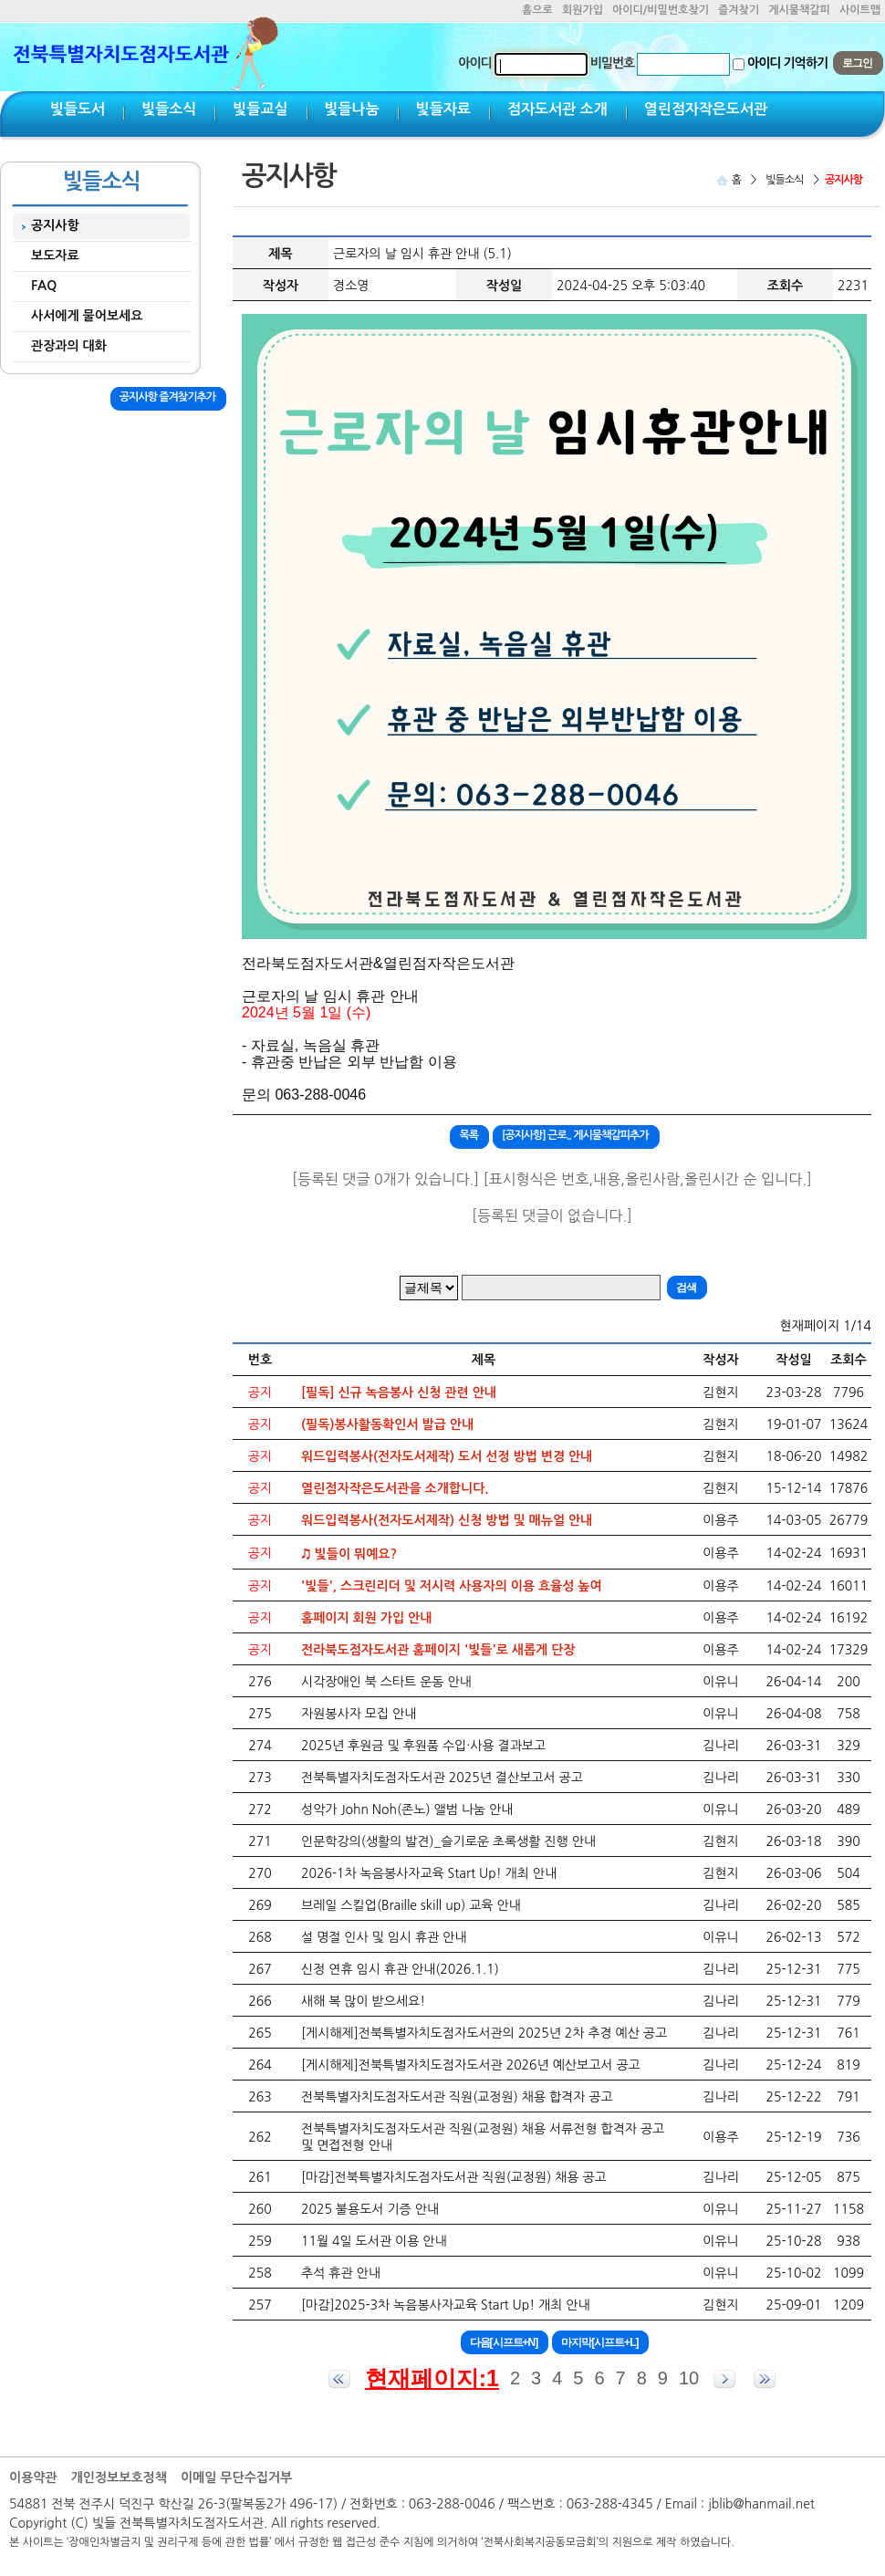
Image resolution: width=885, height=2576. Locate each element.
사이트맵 (859, 10)
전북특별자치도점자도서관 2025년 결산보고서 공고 (442, 1777)
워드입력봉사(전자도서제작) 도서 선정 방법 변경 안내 (446, 1456)
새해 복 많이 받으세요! (363, 2001)
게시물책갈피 (799, 10)
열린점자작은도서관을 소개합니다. (395, 1488)
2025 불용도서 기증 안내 (370, 2209)
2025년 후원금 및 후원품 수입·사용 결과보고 (423, 1745)
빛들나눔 (352, 109)
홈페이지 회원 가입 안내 (366, 1617)
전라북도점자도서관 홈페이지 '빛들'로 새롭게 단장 (438, 1649)
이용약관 (33, 2477)
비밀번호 (612, 63)
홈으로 (537, 10)
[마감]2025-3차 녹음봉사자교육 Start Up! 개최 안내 (445, 2305)
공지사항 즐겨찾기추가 (167, 396)
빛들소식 (168, 109)
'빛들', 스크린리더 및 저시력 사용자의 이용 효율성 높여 (451, 1586)
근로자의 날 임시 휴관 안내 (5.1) (422, 253)
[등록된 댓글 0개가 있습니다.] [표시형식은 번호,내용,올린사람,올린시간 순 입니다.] (552, 1179)
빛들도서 (77, 109)
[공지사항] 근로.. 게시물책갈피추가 (575, 1135)
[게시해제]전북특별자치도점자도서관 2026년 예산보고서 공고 (470, 2065)
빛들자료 (443, 109)
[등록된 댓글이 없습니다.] (552, 1215)
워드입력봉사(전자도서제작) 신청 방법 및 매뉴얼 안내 (446, 1520)
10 (689, 2378)
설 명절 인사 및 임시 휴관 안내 (383, 1937)
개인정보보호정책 (119, 2477)
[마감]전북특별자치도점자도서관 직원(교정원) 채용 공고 (454, 2177)
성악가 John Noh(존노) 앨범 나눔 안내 (407, 1809)
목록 (468, 1135)
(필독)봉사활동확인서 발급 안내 (387, 1424)
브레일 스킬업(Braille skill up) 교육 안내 (411, 1905)
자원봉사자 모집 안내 (358, 1713)
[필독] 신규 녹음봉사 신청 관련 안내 (398, 1392)
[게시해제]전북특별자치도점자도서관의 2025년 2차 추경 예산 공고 (484, 2033)
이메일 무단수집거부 (236, 2477)
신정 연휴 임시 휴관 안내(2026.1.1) (400, 1969)
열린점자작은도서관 (705, 109)
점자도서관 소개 (557, 109)
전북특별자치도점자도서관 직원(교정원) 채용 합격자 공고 (457, 2097)
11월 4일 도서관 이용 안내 (374, 2241)
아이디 (474, 63)
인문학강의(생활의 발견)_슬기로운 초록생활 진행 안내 (448, 1841)
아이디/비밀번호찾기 (660, 10)
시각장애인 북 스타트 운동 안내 (386, 1681)
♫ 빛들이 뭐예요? (349, 1554)
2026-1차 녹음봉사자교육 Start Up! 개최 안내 (429, 1873)
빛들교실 (260, 109)
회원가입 (582, 10)
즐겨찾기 (738, 10)
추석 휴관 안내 (340, 2273)
